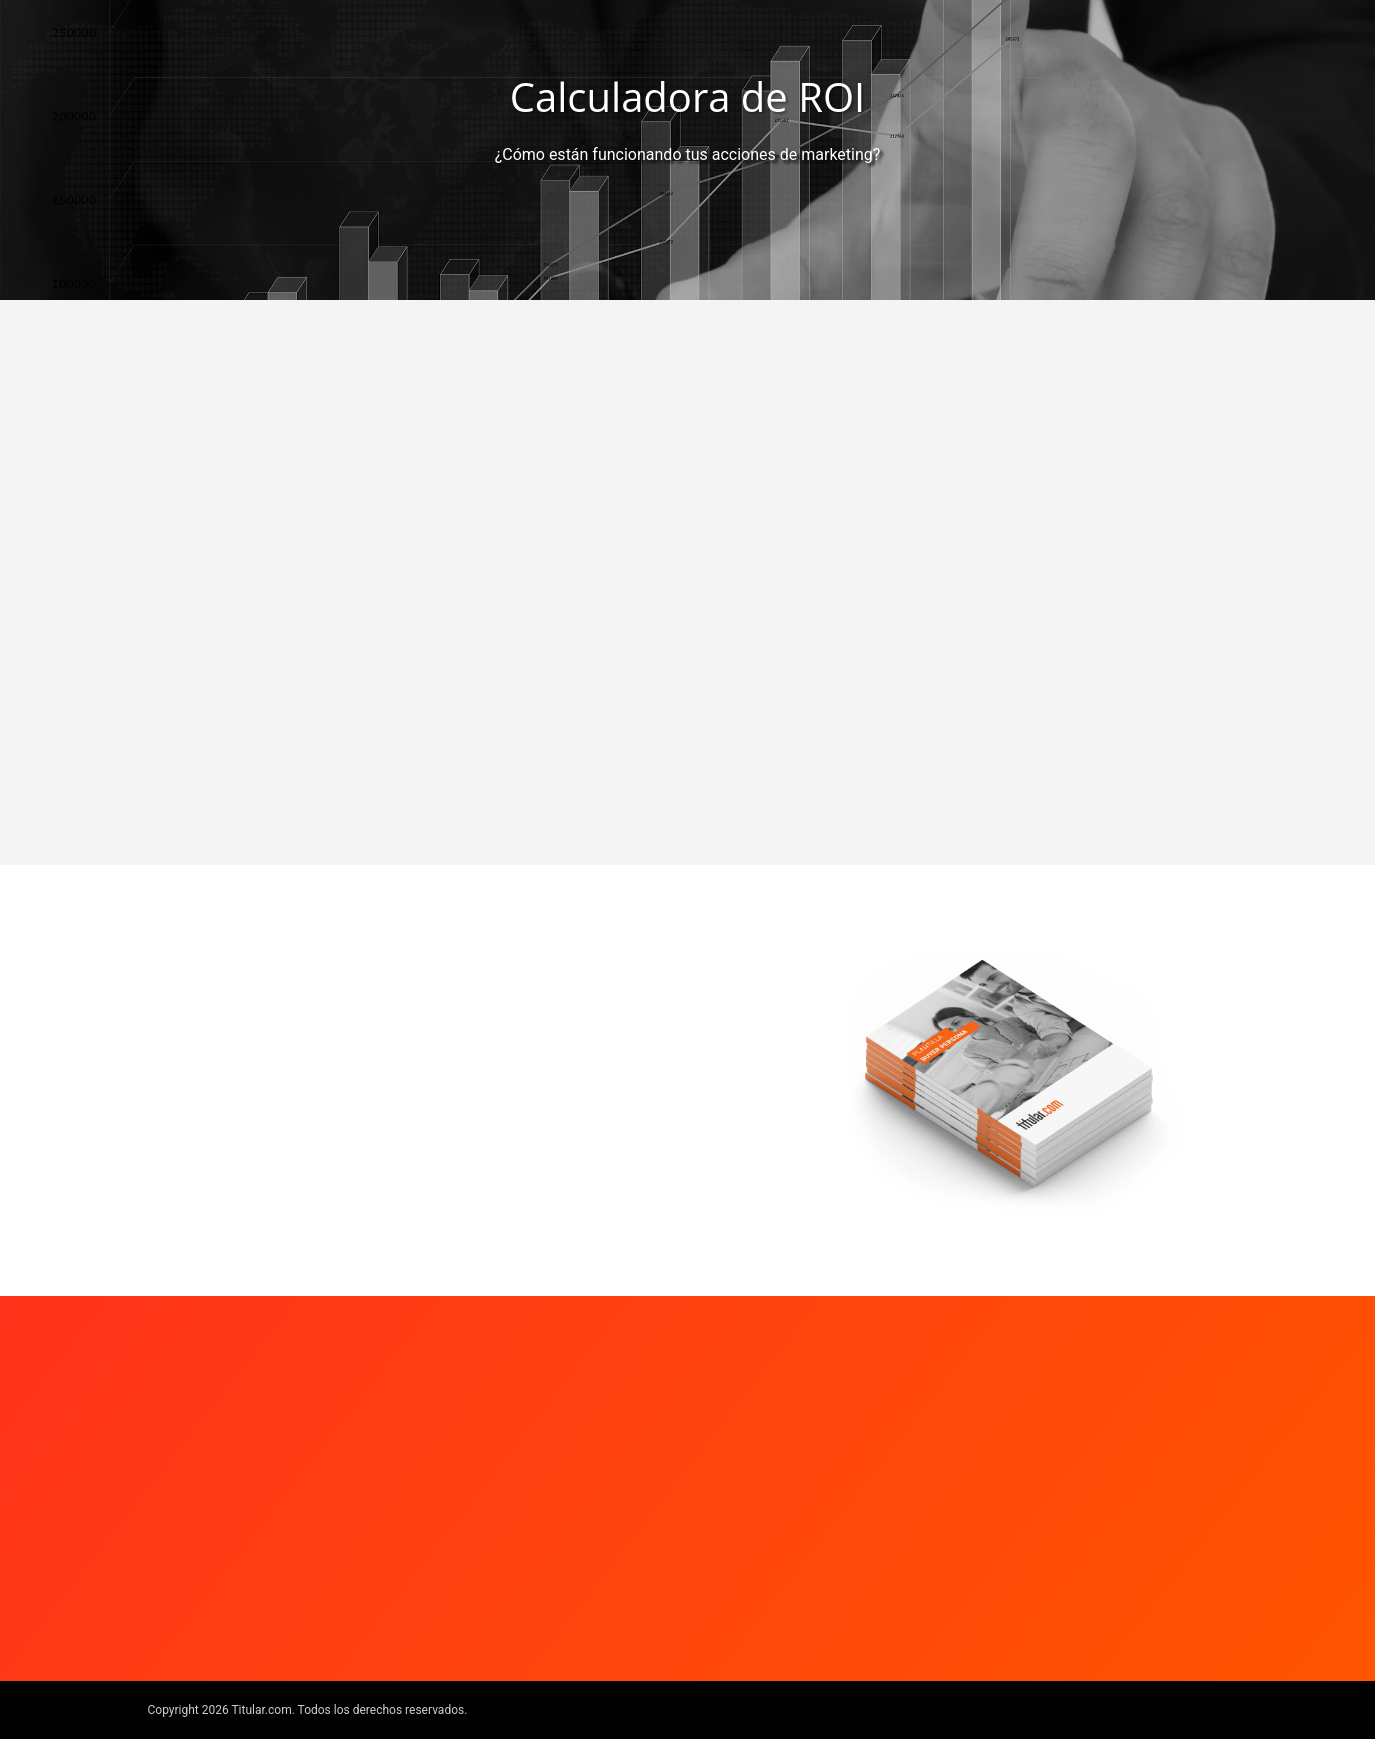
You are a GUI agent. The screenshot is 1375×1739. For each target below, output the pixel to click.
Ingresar (238, 1121)
